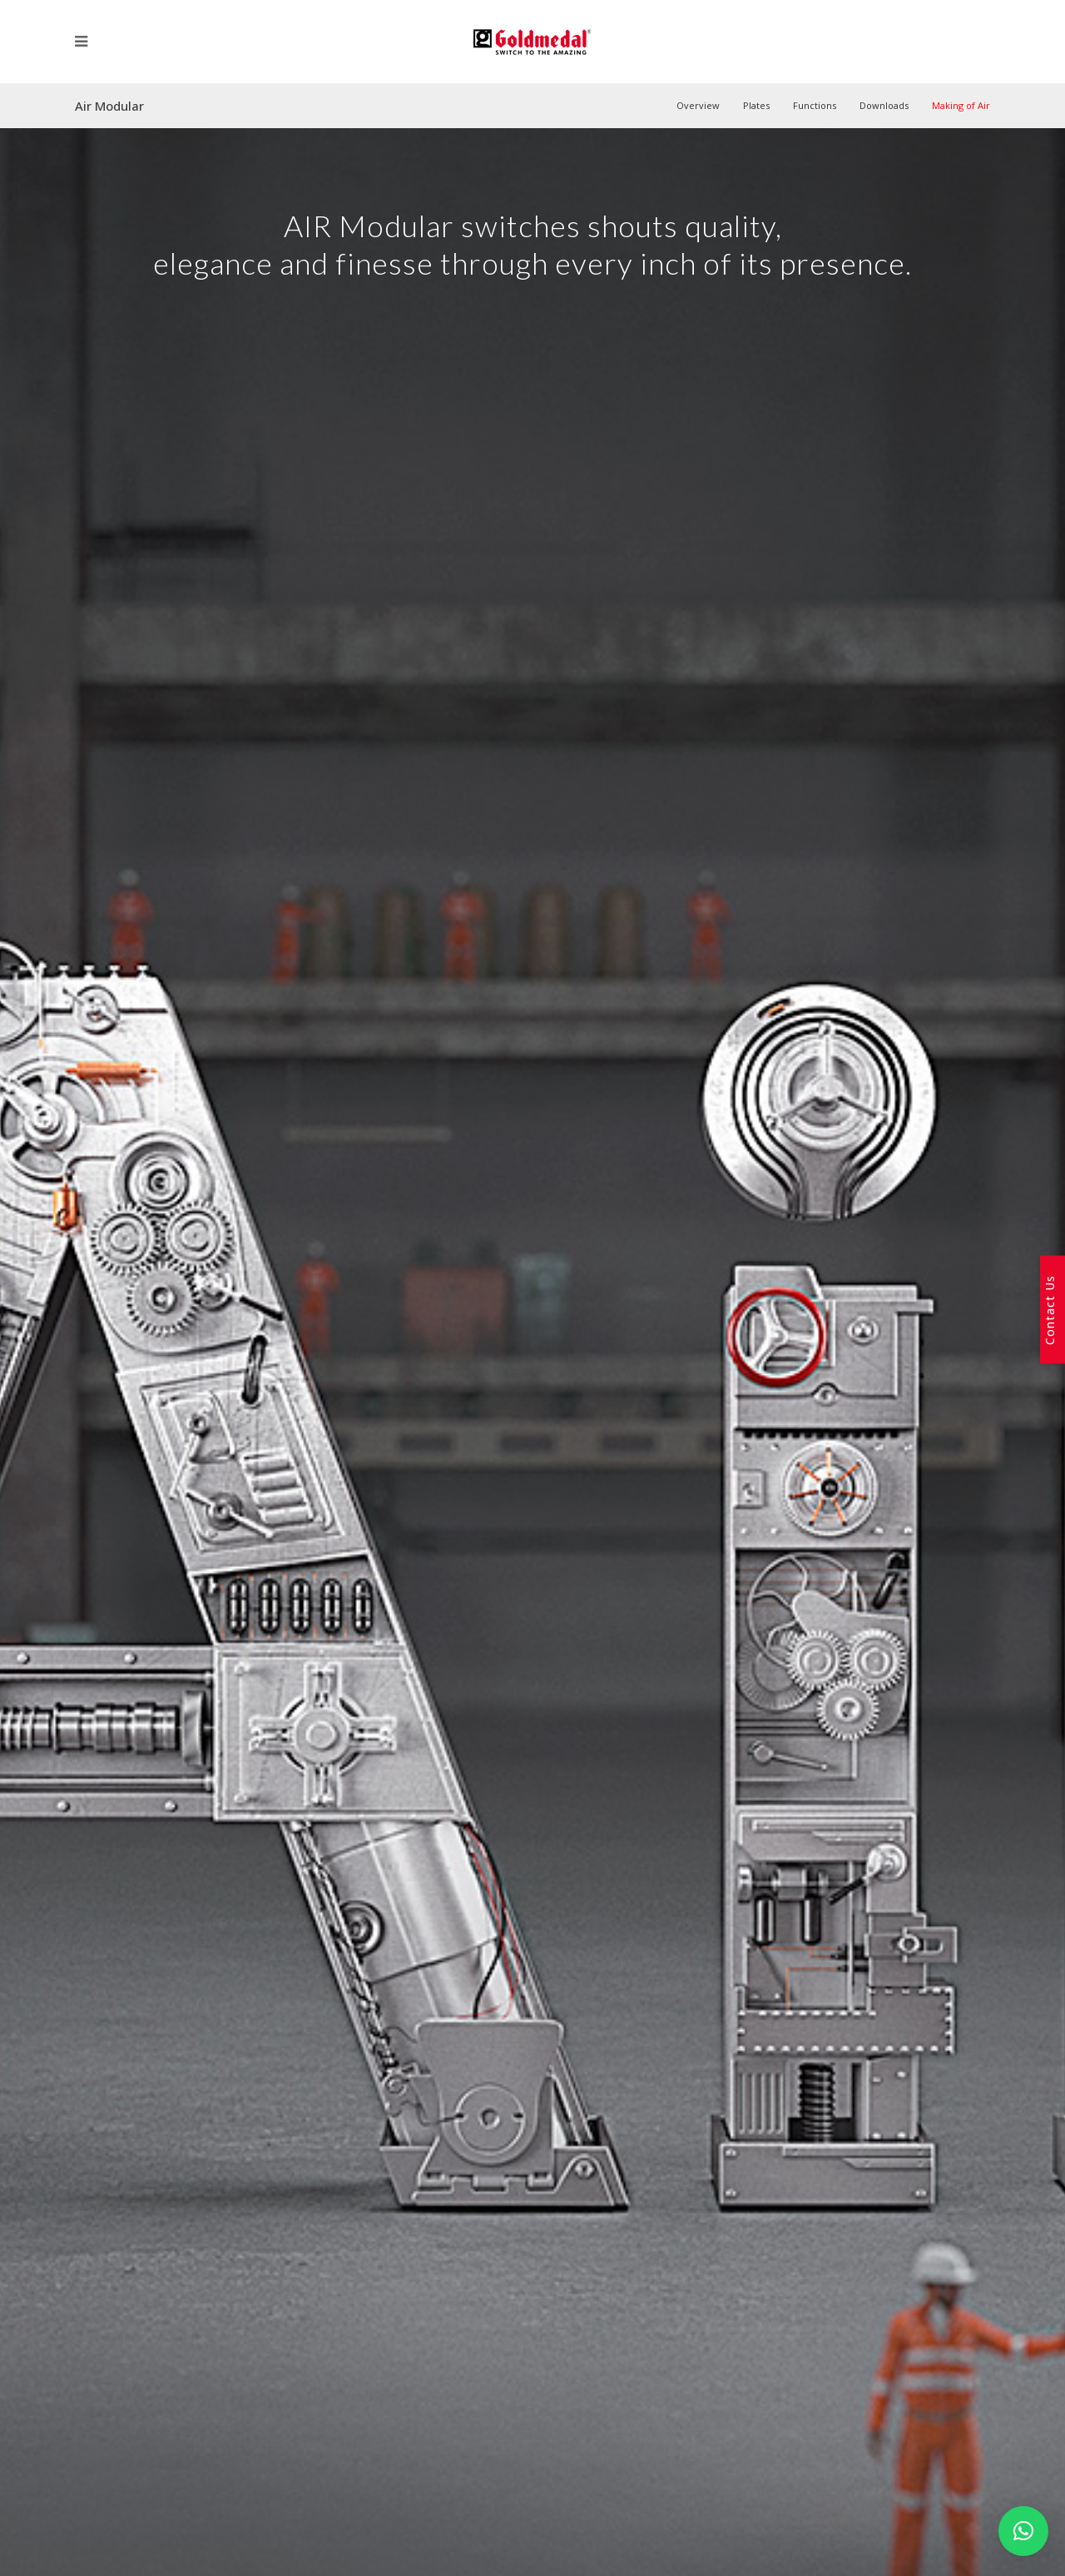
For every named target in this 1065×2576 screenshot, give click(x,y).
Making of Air (961, 105)
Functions (814, 105)
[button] (1023, 2531)
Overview (698, 105)
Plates (756, 105)
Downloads (884, 105)
